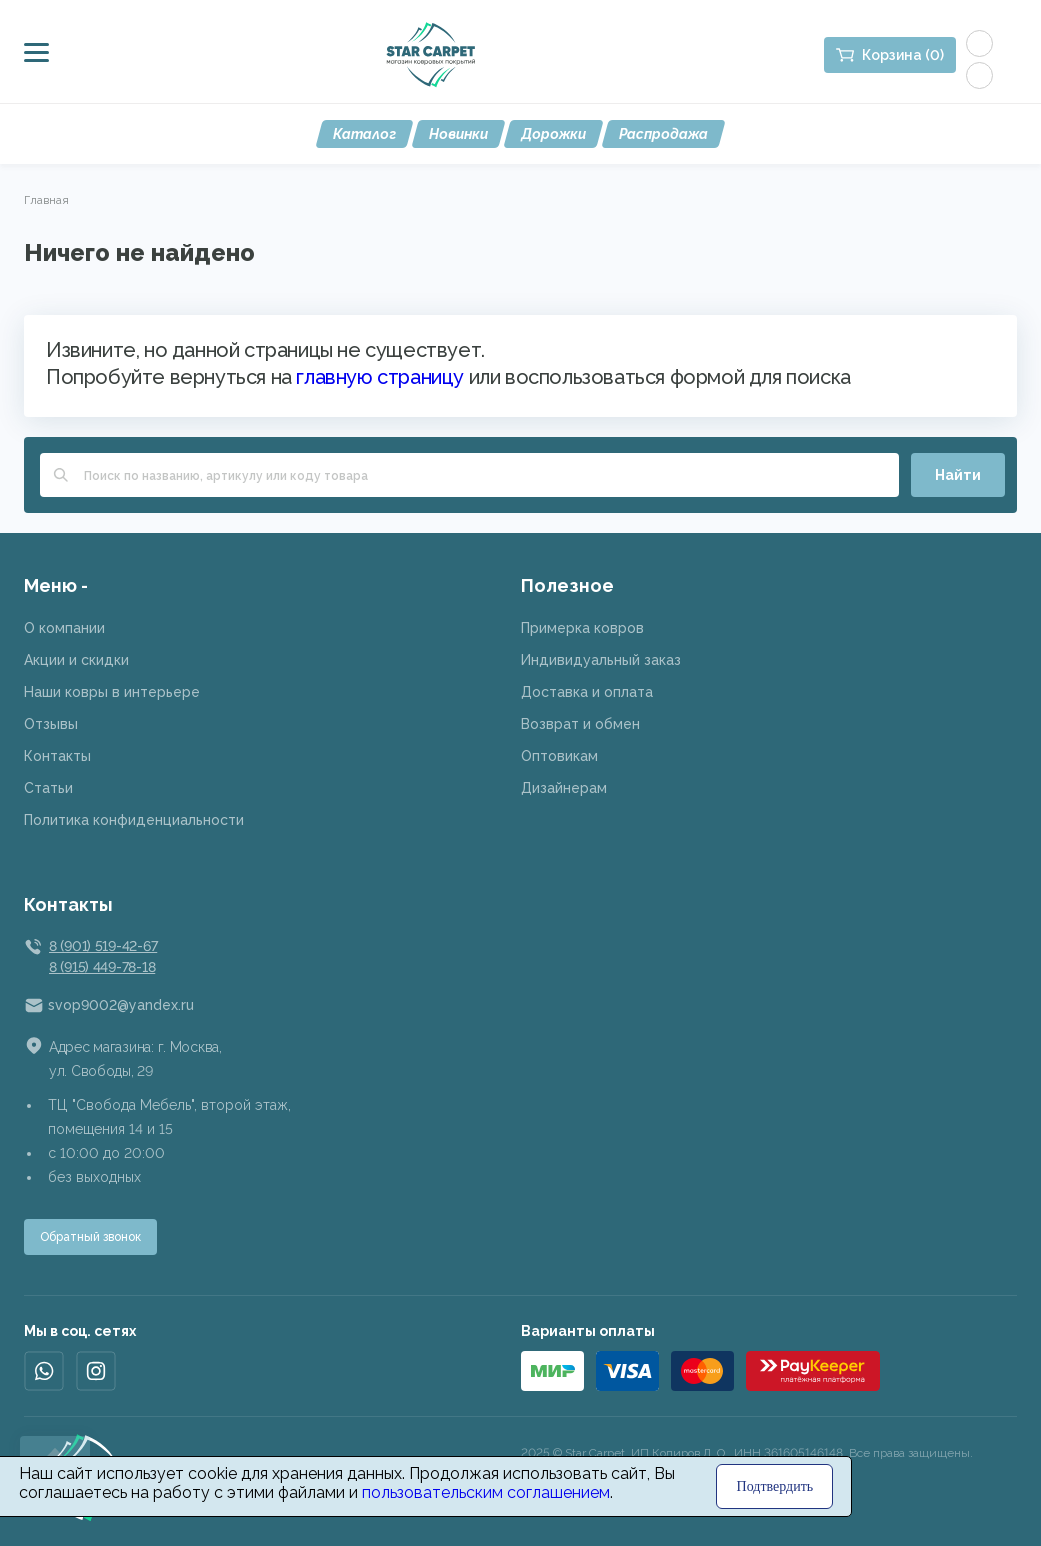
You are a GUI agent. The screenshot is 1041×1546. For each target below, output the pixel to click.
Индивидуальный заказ (601, 660)
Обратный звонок (90, 1237)
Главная (46, 200)
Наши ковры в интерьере (112, 692)
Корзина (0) (903, 55)
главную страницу (380, 377)
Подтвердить (775, 1486)
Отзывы (51, 724)
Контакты (57, 756)
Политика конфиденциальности (134, 820)
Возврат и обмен (580, 724)
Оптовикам (559, 756)
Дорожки (553, 134)
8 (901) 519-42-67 (103, 946)
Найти (958, 475)
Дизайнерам (564, 788)
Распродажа (663, 134)
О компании (64, 628)
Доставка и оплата (587, 692)
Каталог (364, 134)
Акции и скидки (76, 660)
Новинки (458, 134)
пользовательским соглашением (486, 1492)
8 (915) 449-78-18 (102, 967)
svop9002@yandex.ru (121, 1005)
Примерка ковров (582, 628)
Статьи (48, 788)
